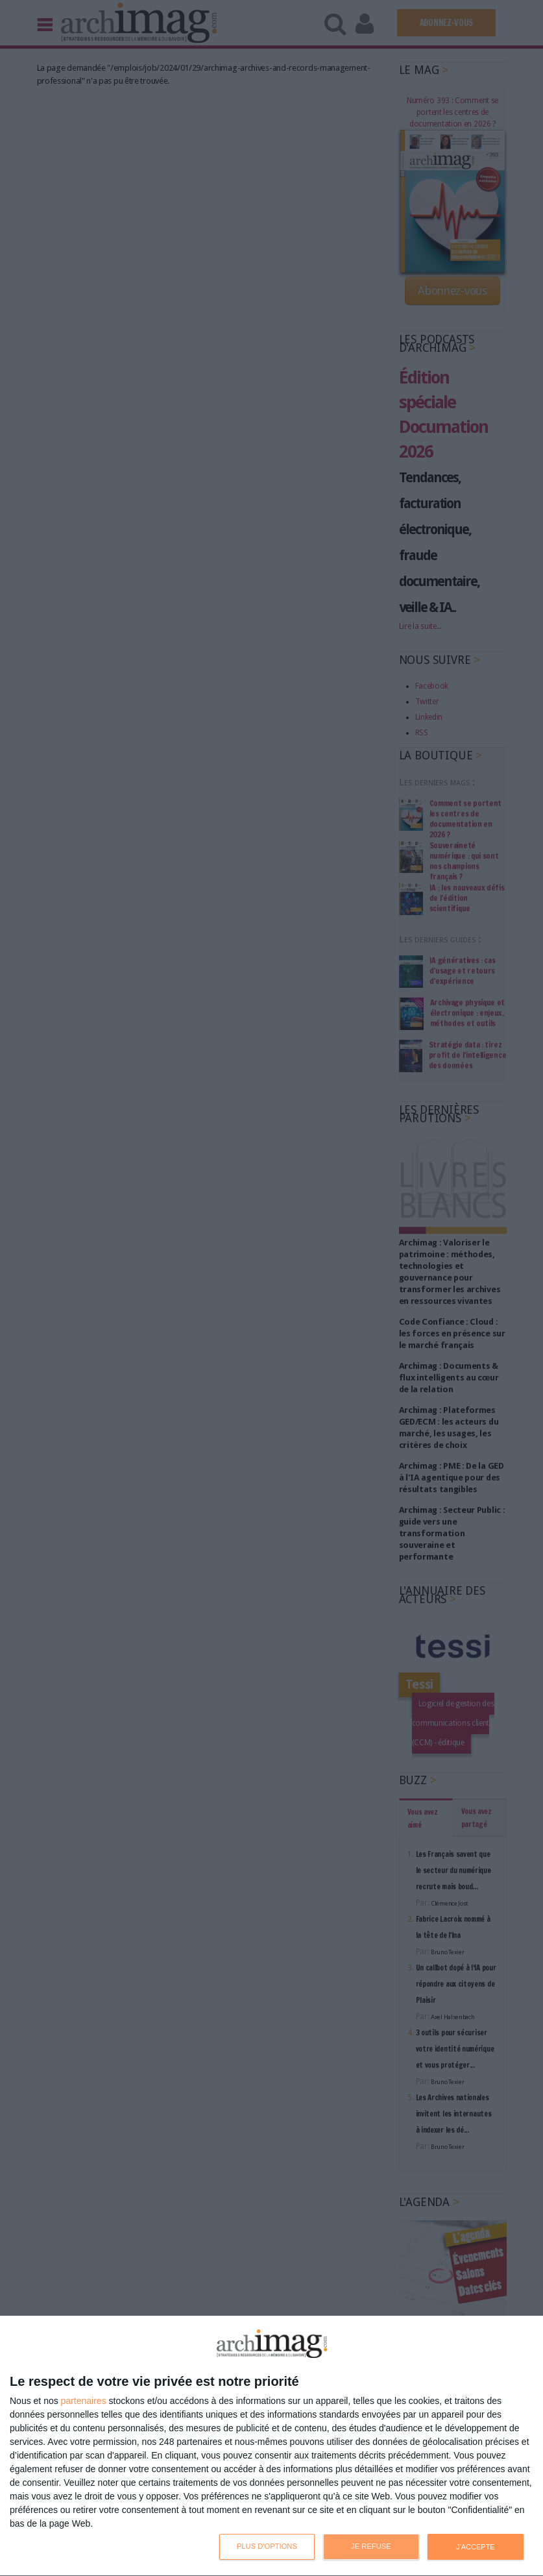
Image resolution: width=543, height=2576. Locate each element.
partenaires (83, 2400)
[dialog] (271, 2446)
